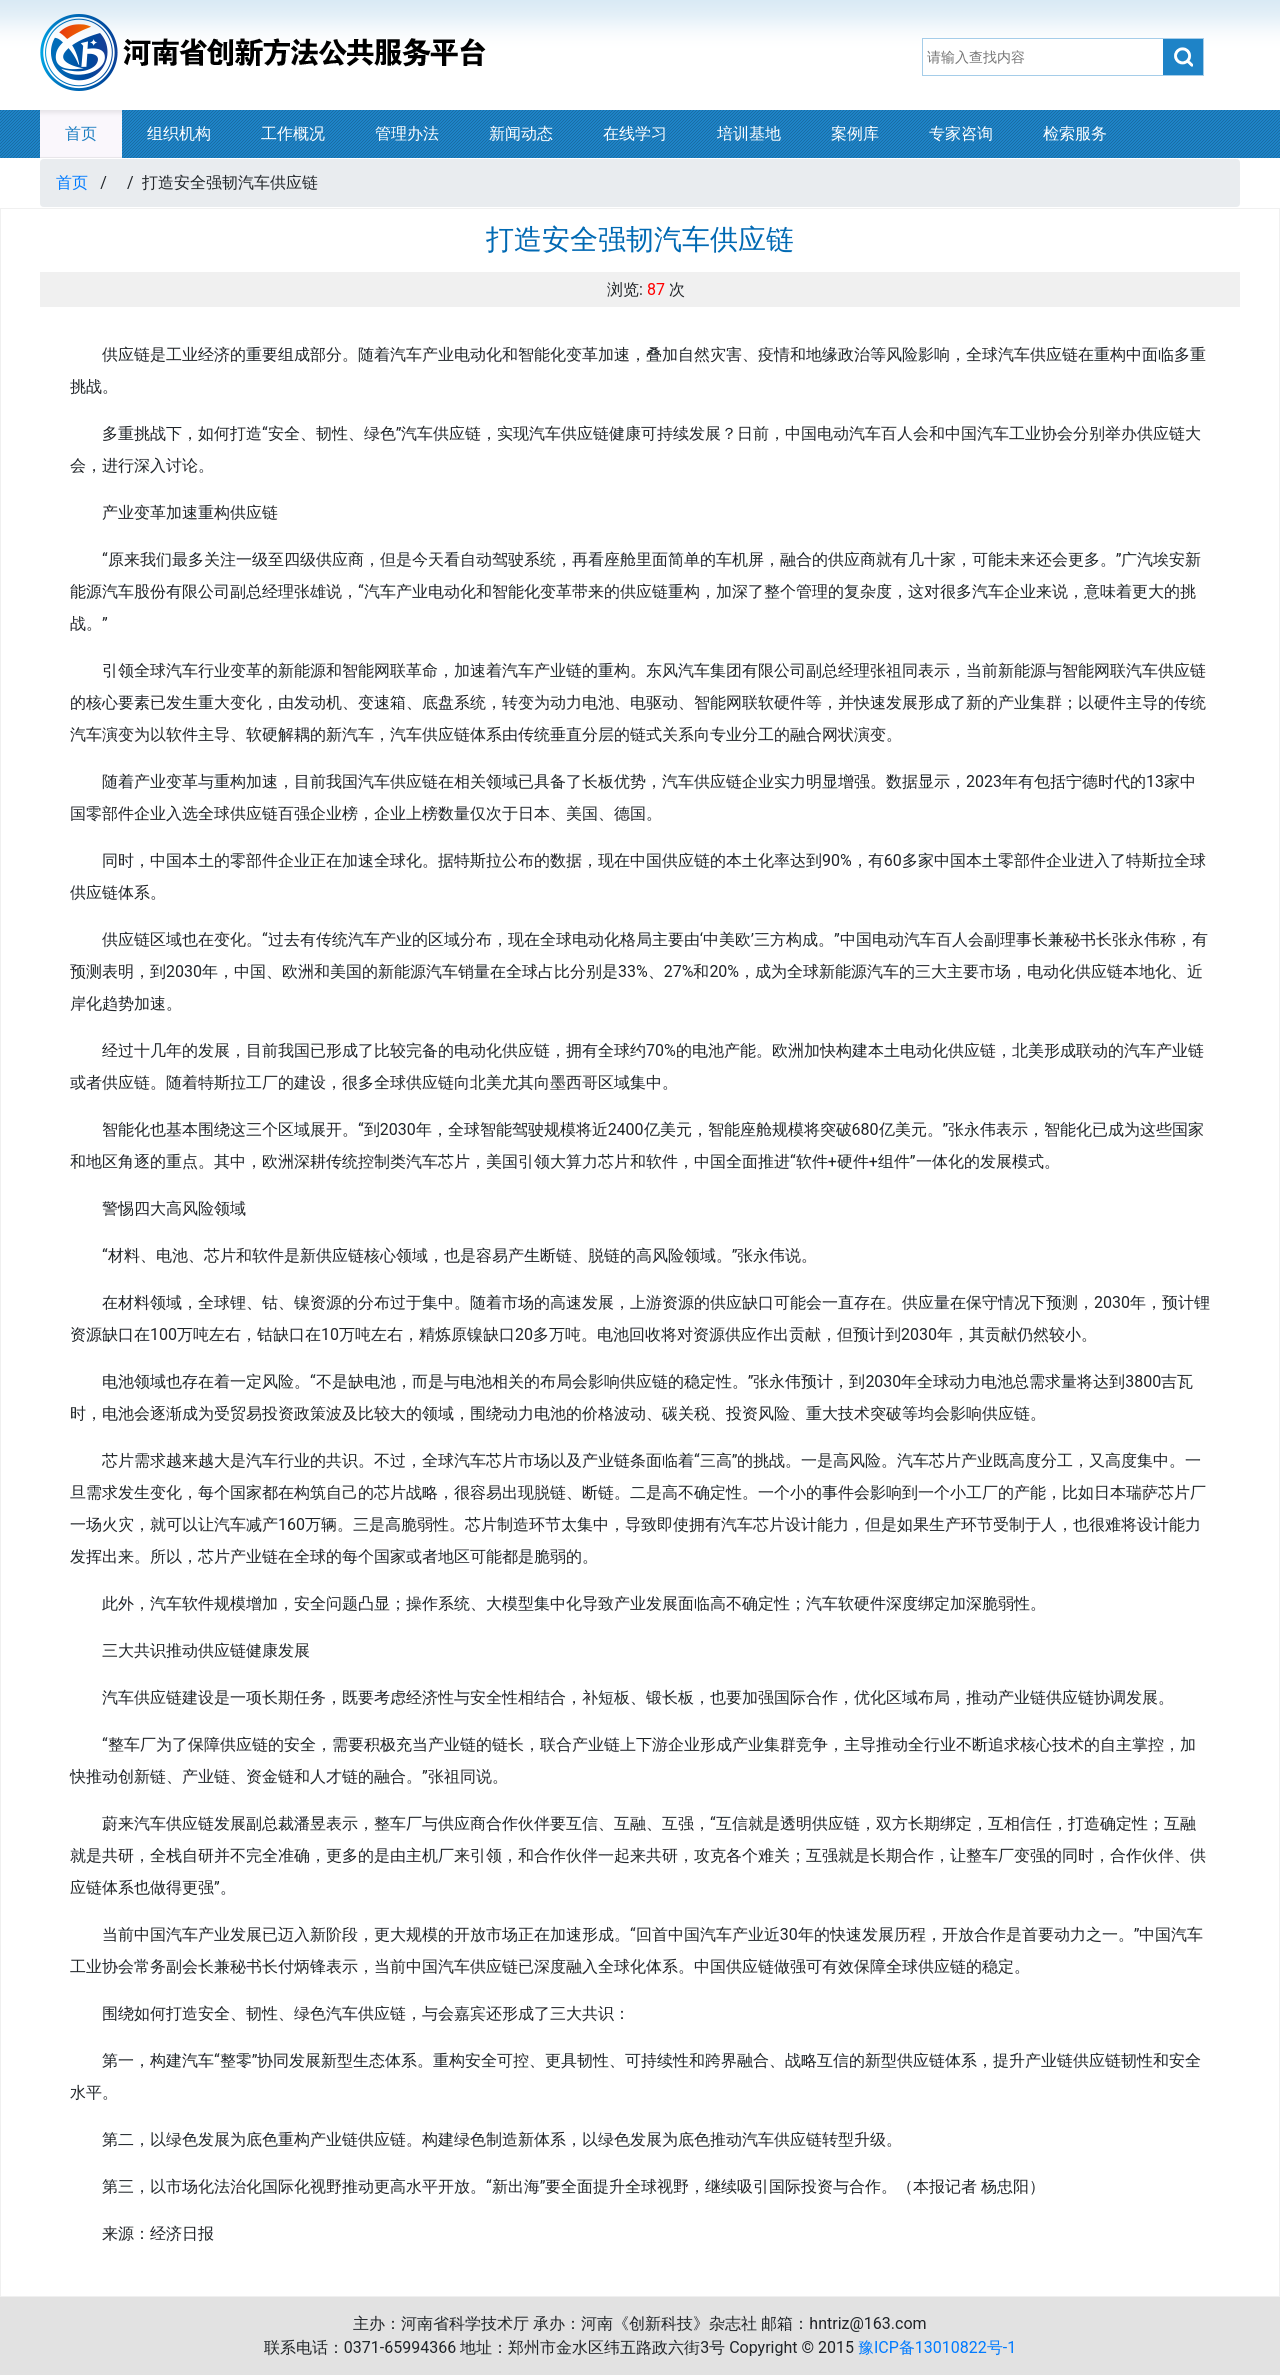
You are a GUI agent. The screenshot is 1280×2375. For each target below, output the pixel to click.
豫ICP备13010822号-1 (937, 2347)
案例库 (855, 133)
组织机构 (179, 133)
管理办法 (407, 133)
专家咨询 (961, 133)
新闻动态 (521, 133)
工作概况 (293, 133)
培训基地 (749, 133)
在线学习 (635, 133)
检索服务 (1075, 133)
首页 (81, 133)
